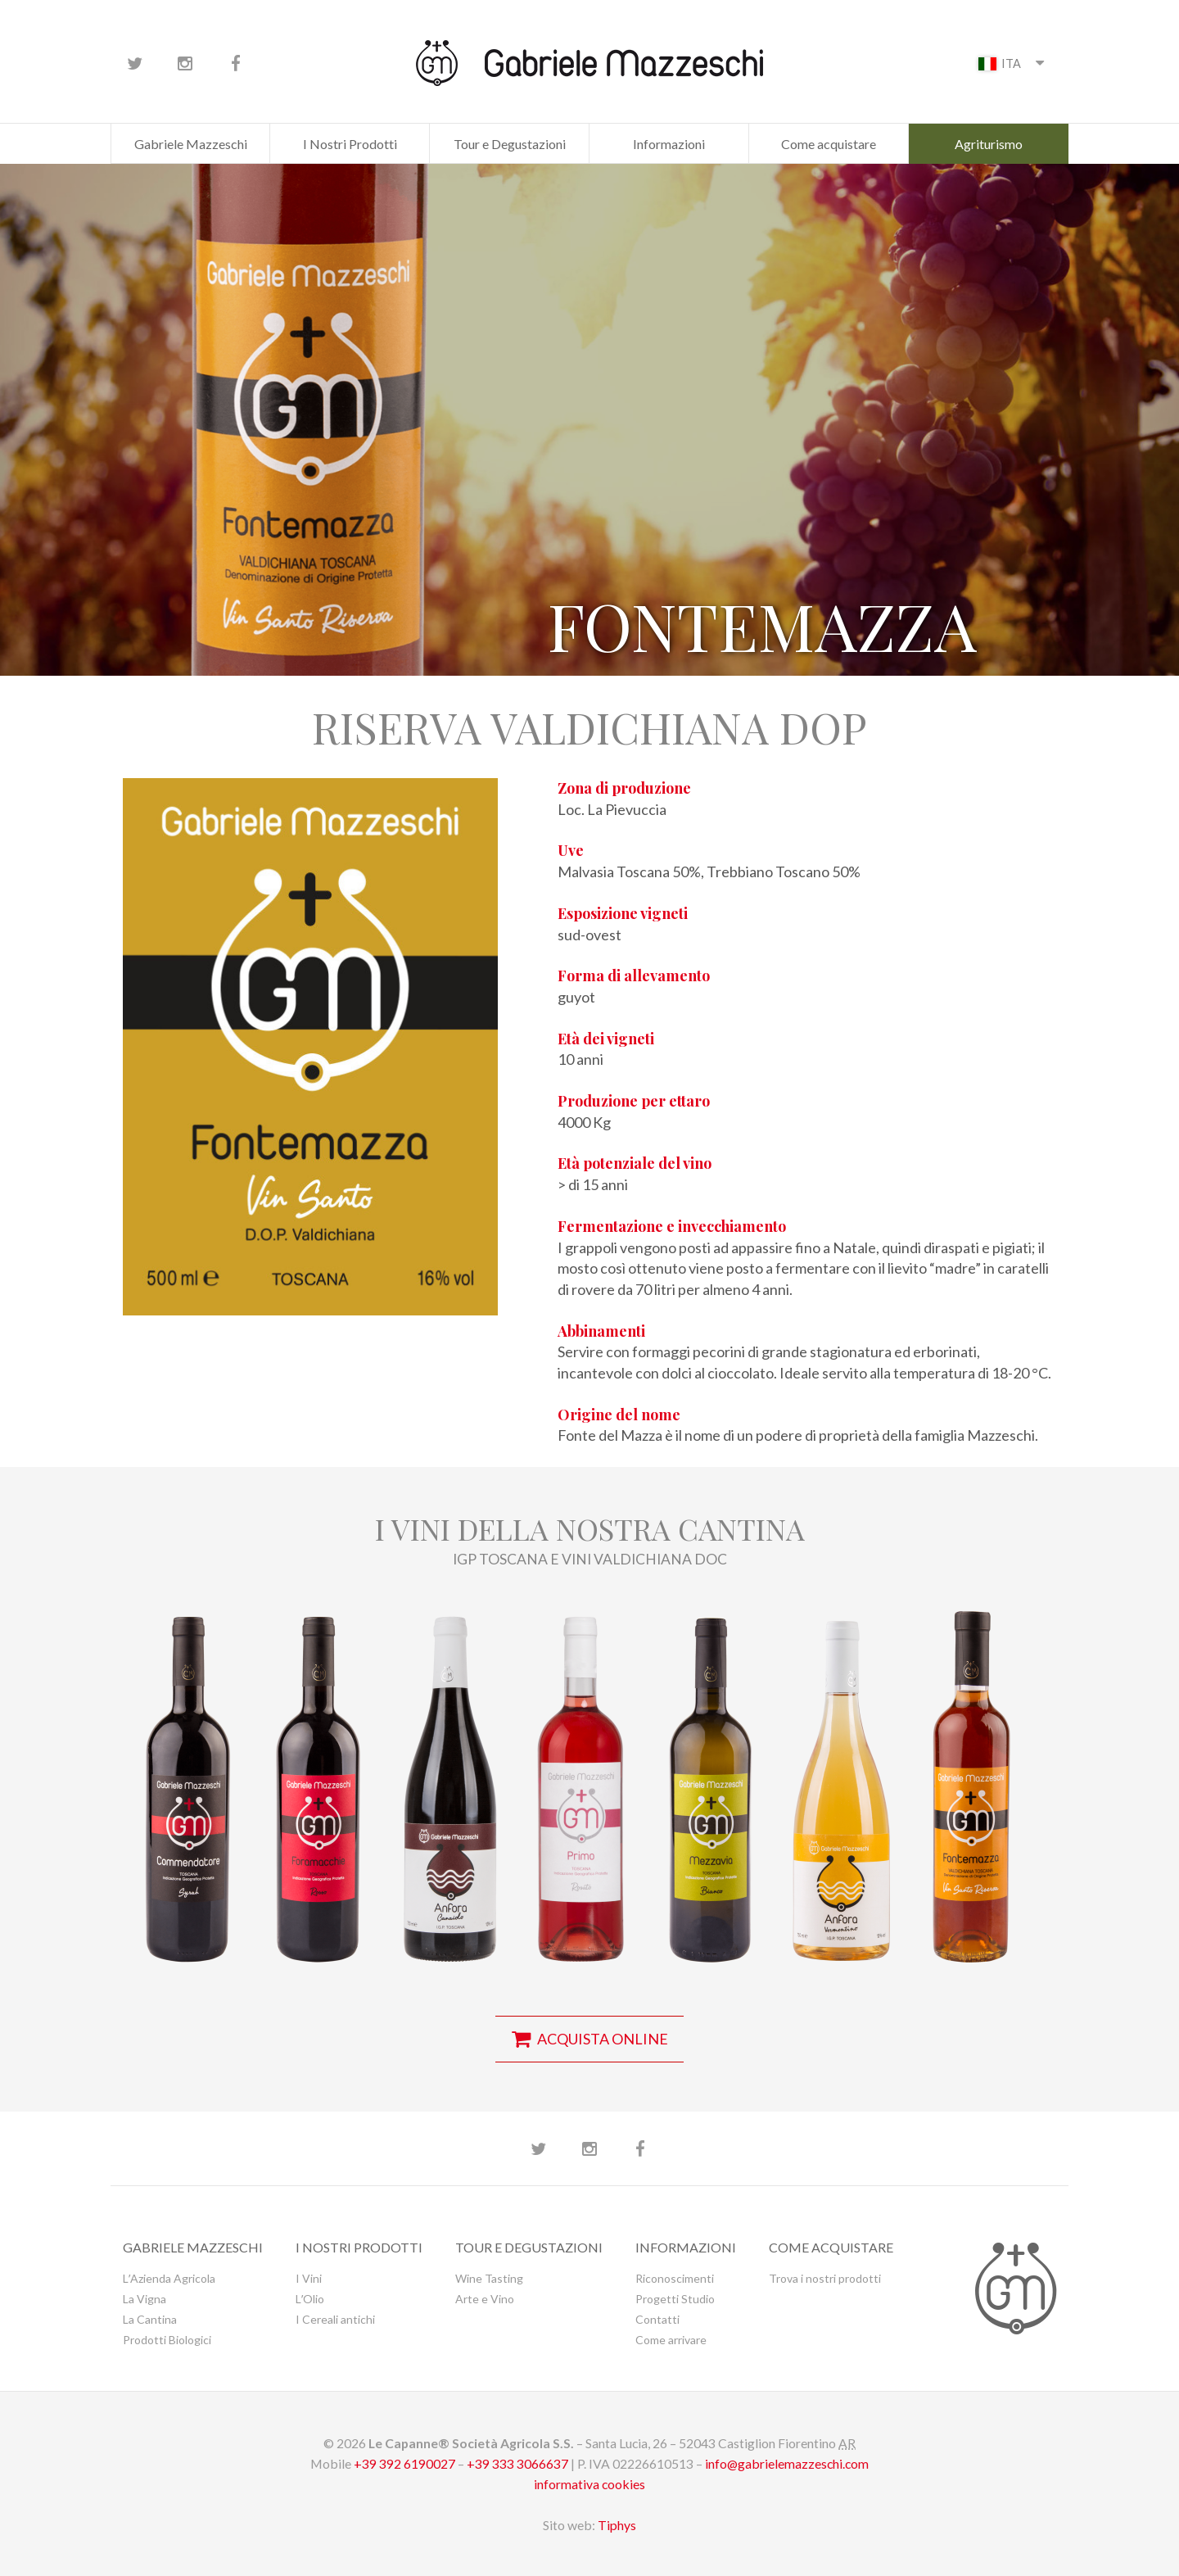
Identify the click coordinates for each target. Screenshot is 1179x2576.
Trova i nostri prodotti (825, 2278)
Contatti (657, 2319)
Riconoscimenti (674, 2278)
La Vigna (144, 2299)
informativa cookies (589, 2484)
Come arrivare (671, 2340)
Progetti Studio (675, 2299)
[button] (188, 1778)
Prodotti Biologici (167, 2340)
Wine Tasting (489, 2278)
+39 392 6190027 (404, 2463)
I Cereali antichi (335, 2319)
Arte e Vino (484, 2299)
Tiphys (617, 2525)
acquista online (590, 2039)
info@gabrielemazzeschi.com (787, 2463)
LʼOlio (310, 2299)
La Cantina (150, 2319)
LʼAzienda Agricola (169, 2278)
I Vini (309, 2278)
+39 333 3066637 (517, 2463)
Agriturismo (989, 144)
